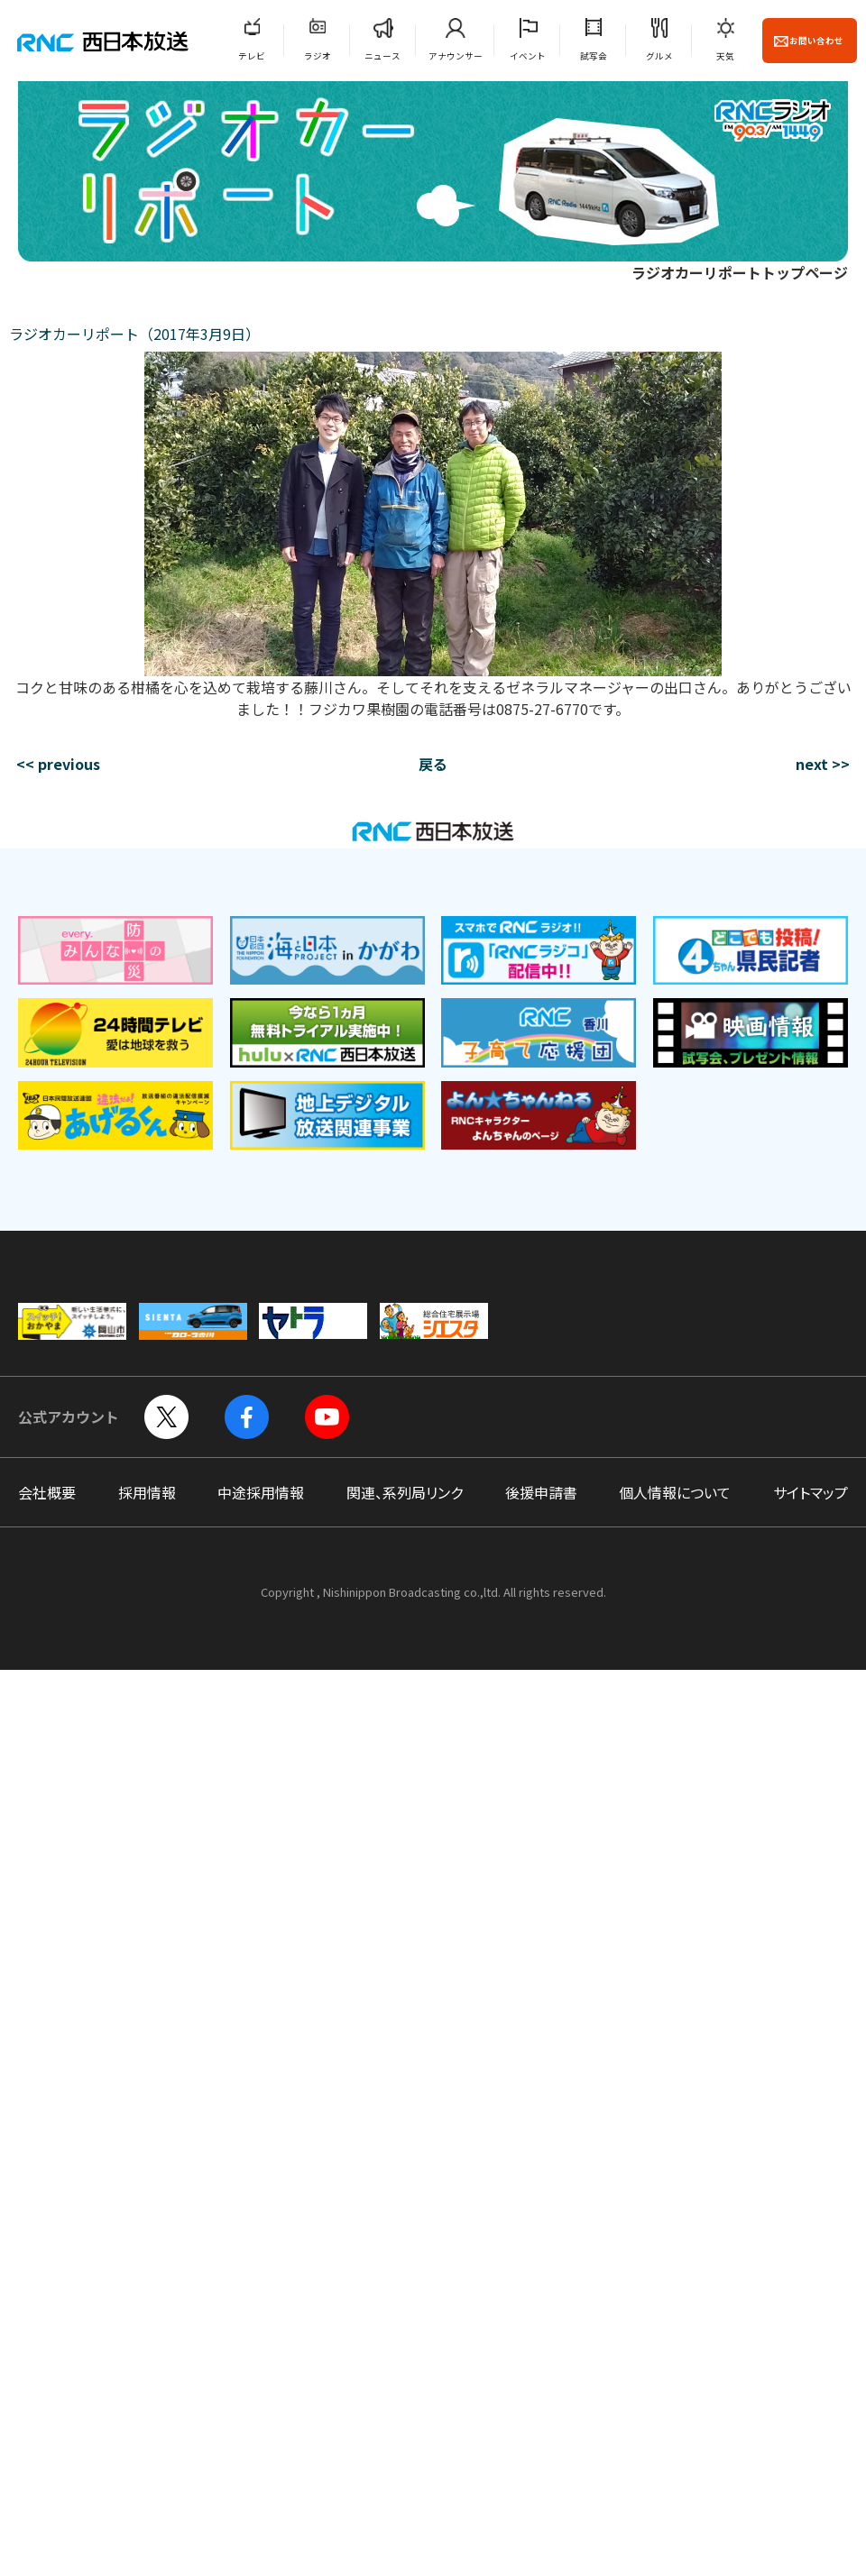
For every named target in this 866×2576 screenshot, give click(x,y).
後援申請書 (541, 1492)
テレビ (251, 56)
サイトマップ (810, 1492)
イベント (528, 56)
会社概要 (47, 1492)
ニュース (382, 56)
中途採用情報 (260, 1492)
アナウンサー (455, 56)
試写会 (593, 56)
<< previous (58, 764)
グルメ (659, 56)
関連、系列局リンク (404, 1492)
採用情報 (147, 1492)
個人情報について (675, 1492)
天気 (725, 56)
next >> (823, 764)
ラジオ (317, 56)
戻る (433, 764)
